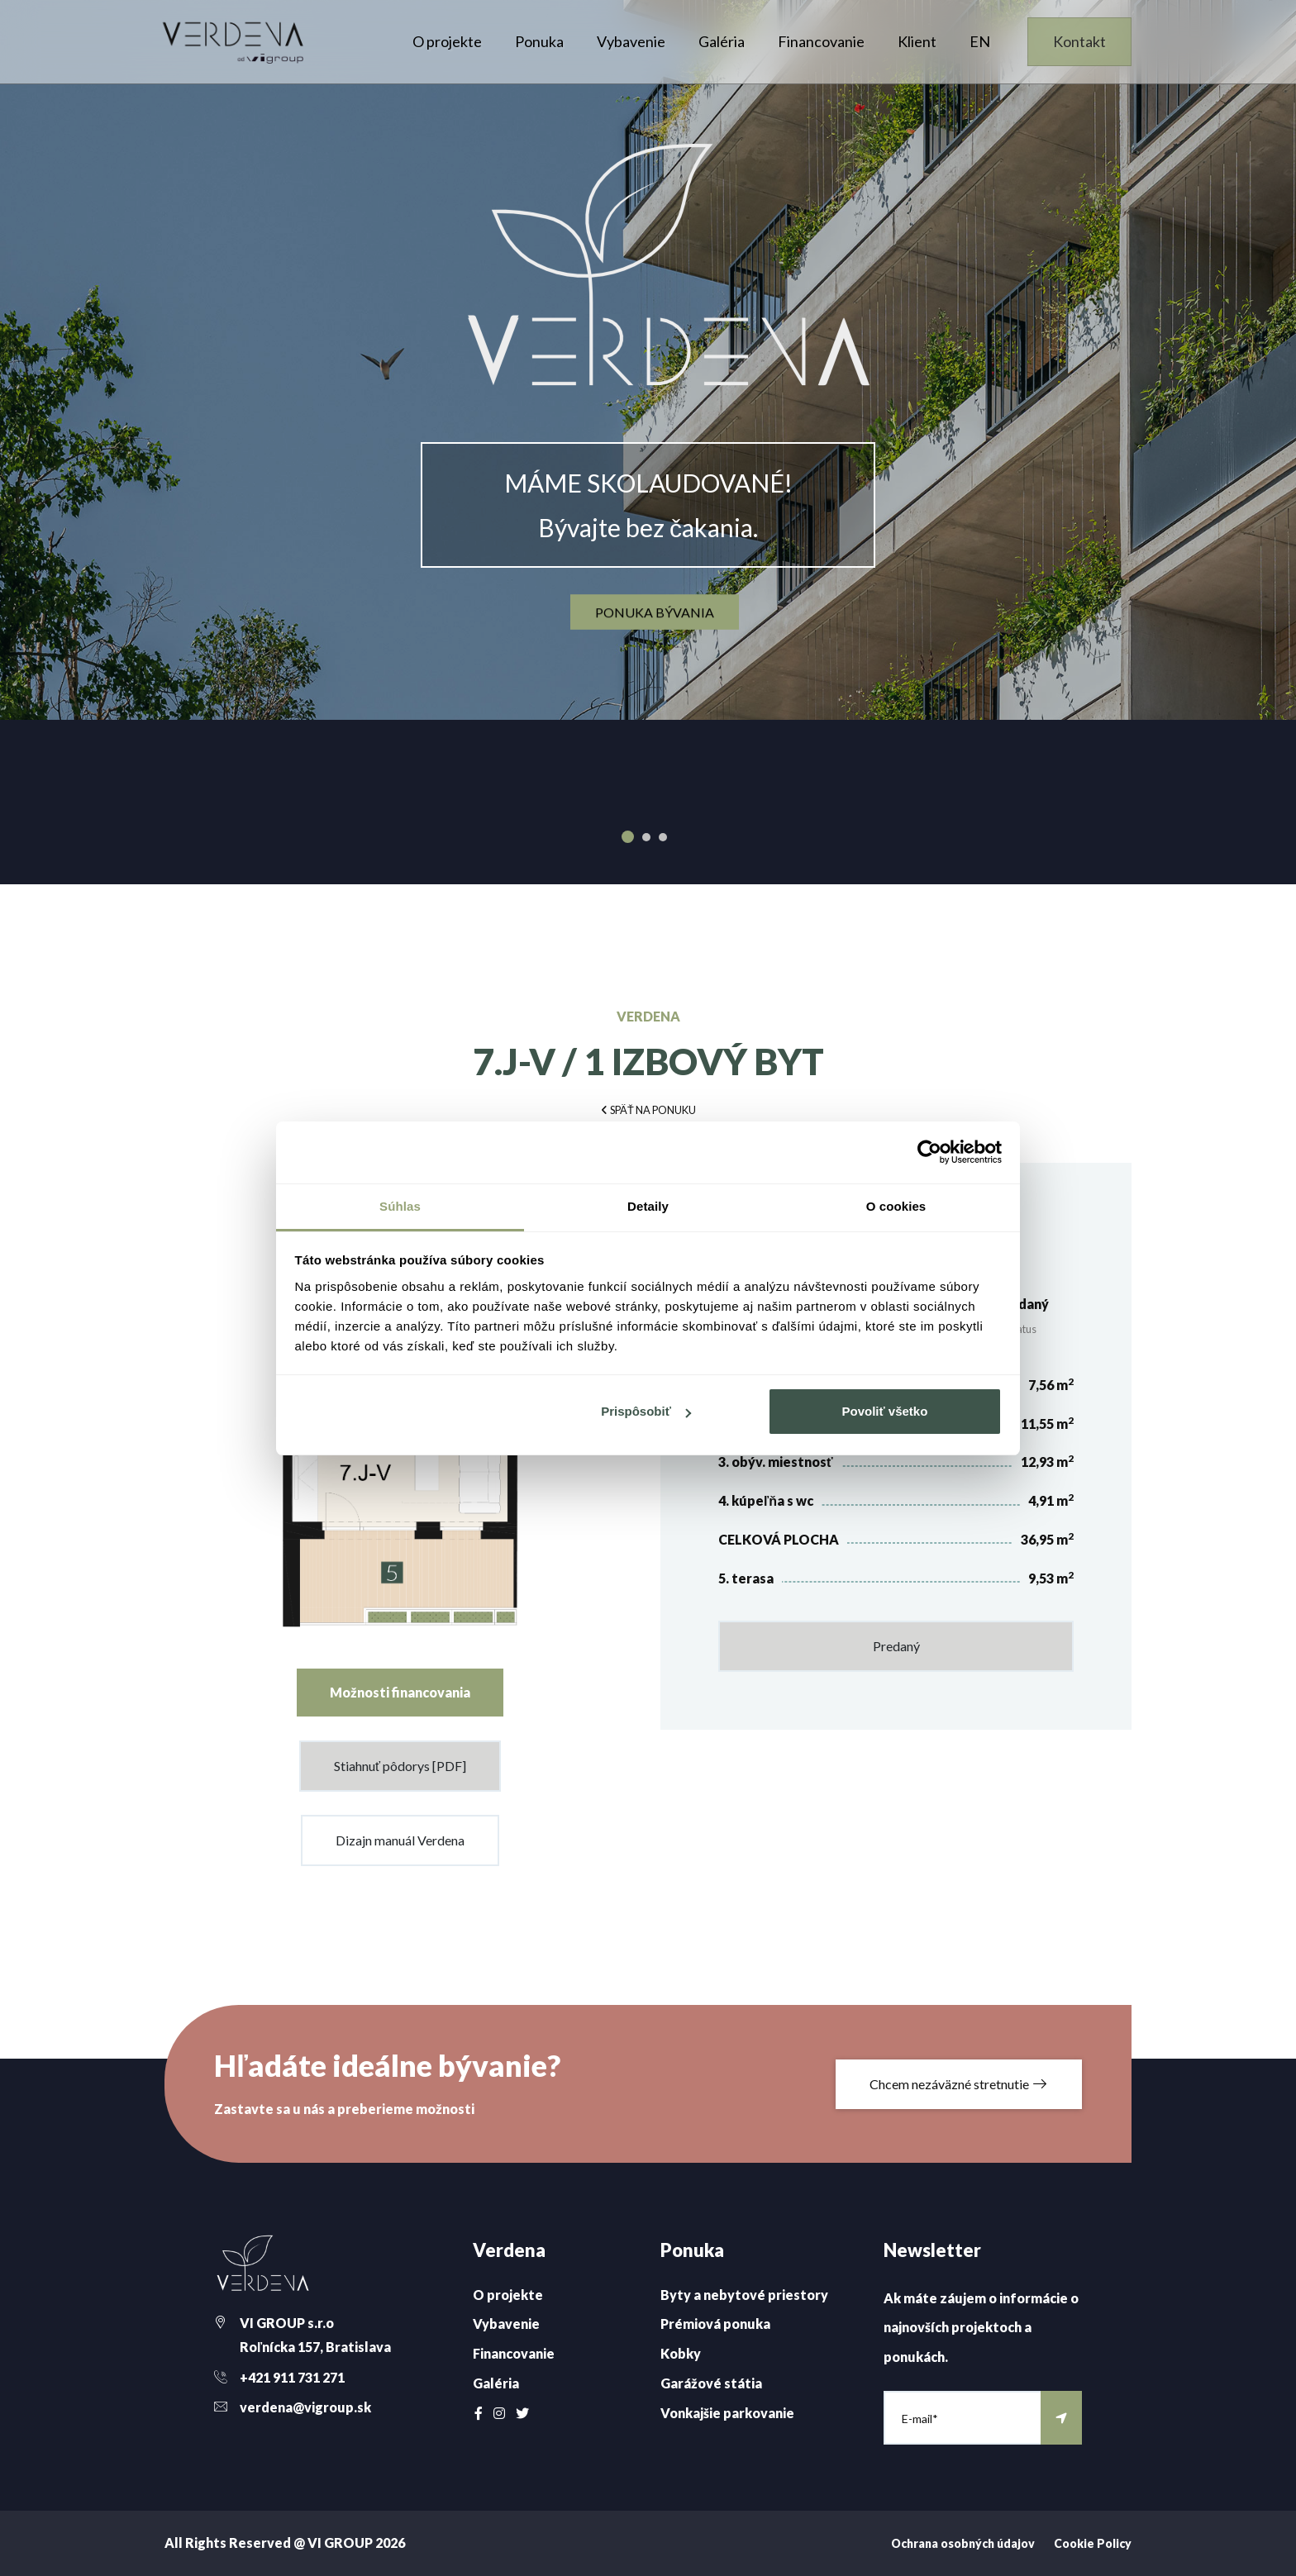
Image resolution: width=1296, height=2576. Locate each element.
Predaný (896, 1646)
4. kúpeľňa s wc (765, 1500)
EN (980, 41)
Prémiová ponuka (715, 2323)
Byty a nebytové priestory (744, 2294)
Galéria (721, 41)
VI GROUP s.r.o (287, 2323)
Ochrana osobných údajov (963, 2543)
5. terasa (746, 1578)
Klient (917, 41)
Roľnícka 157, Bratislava (315, 2347)
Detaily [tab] (648, 1206)
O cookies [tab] (896, 1206)
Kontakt (1079, 41)
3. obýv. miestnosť (775, 1461)
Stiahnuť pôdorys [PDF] (400, 1766)
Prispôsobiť (646, 1411)
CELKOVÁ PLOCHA (778, 1539)
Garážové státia (711, 2383)
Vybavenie (631, 41)
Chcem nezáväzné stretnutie (959, 2084)
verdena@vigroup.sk (305, 2407)
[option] (648, 360)
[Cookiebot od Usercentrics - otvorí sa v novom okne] (929, 1152)
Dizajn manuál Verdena (400, 1840)
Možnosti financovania (400, 1692)
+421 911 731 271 (292, 2377)
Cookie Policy (1093, 2543)
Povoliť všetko (884, 1411)
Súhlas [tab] (400, 1206)
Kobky (680, 2353)
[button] (648, 1109)
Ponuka (539, 41)
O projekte (447, 41)
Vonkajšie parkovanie (727, 2413)
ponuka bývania (654, 612)
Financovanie (821, 41)
